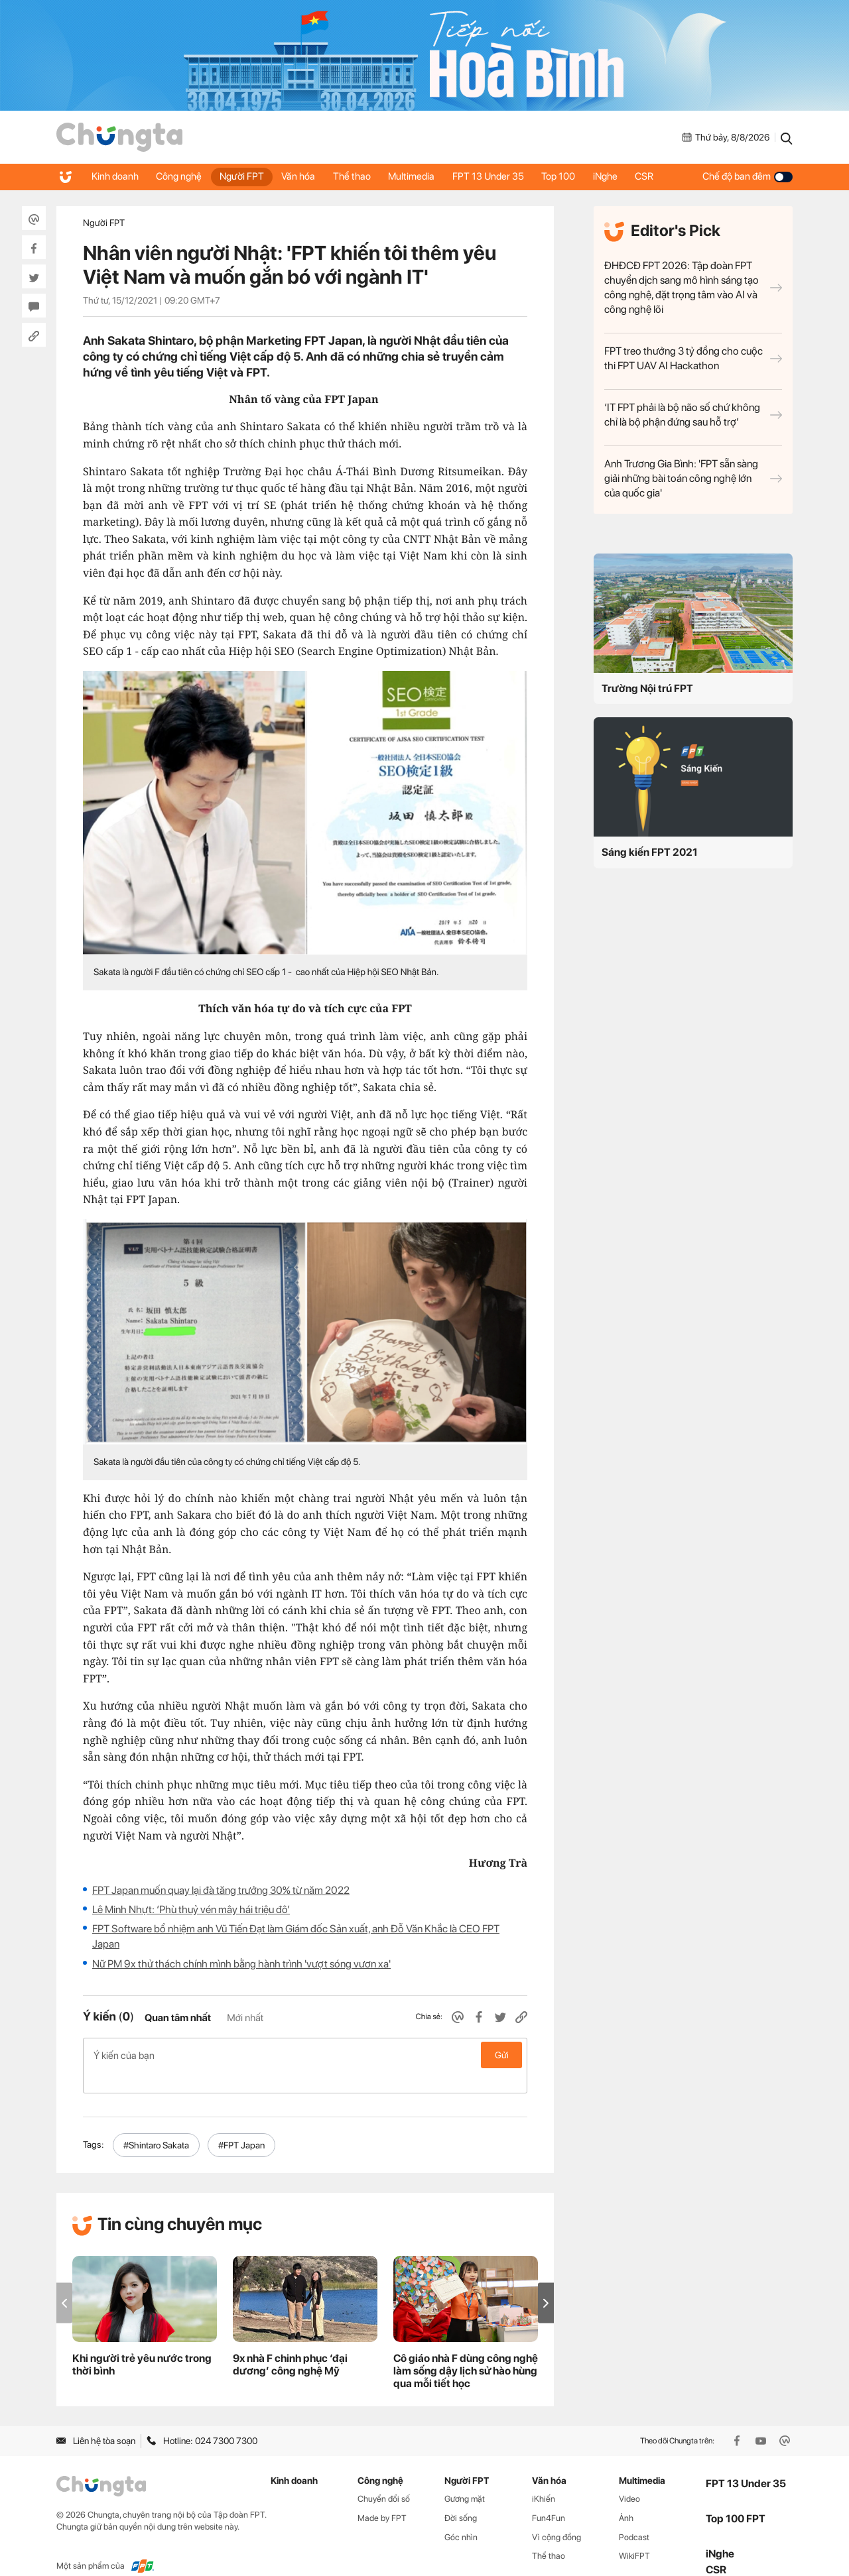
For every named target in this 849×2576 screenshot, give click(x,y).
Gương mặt (464, 2478)
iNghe (624, 176)
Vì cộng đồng (556, 2516)
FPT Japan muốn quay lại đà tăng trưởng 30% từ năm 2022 (221, 1890)
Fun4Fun (548, 2497)
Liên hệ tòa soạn (95, 2419)
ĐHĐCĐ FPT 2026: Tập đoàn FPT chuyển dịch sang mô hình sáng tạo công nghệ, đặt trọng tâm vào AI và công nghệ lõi (693, 287)
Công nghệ (182, 176)
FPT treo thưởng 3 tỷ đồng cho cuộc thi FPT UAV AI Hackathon (693, 358)
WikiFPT (634, 2535)
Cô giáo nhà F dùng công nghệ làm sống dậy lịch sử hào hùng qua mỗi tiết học (465, 2350)
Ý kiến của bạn (305, 2055)
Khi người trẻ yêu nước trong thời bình (142, 2343)
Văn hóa (306, 176)
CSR (666, 176)
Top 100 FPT (735, 2497)
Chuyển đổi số (384, 2478)
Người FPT (247, 176)
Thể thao (362, 176)
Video (629, 2478)
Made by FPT (382, 2497)
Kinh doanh (115, 176)
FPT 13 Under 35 (503, 176)
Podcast (634, 2516)
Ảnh (626, 2497)
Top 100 (575, 176)
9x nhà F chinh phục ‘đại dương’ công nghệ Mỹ (290, 2343)
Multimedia (424, 176)
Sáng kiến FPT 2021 (650, 852)
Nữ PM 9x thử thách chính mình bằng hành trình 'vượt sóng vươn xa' (241, 1964)
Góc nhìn (461, 2516)
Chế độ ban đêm (747, 176)
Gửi (502, 2055)
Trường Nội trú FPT (647, 688)
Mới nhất (245, 2018)
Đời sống (460, 2497)
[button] (546, 2282)
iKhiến (543, 2478)
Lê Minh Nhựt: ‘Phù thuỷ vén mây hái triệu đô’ (191, 1909)
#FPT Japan (241, 2124)
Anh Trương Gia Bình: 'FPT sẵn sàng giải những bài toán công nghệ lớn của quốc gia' (693, 478)
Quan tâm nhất (178, 2018)
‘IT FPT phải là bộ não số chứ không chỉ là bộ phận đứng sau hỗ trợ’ (693, 414)
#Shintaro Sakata (156, 2124)
